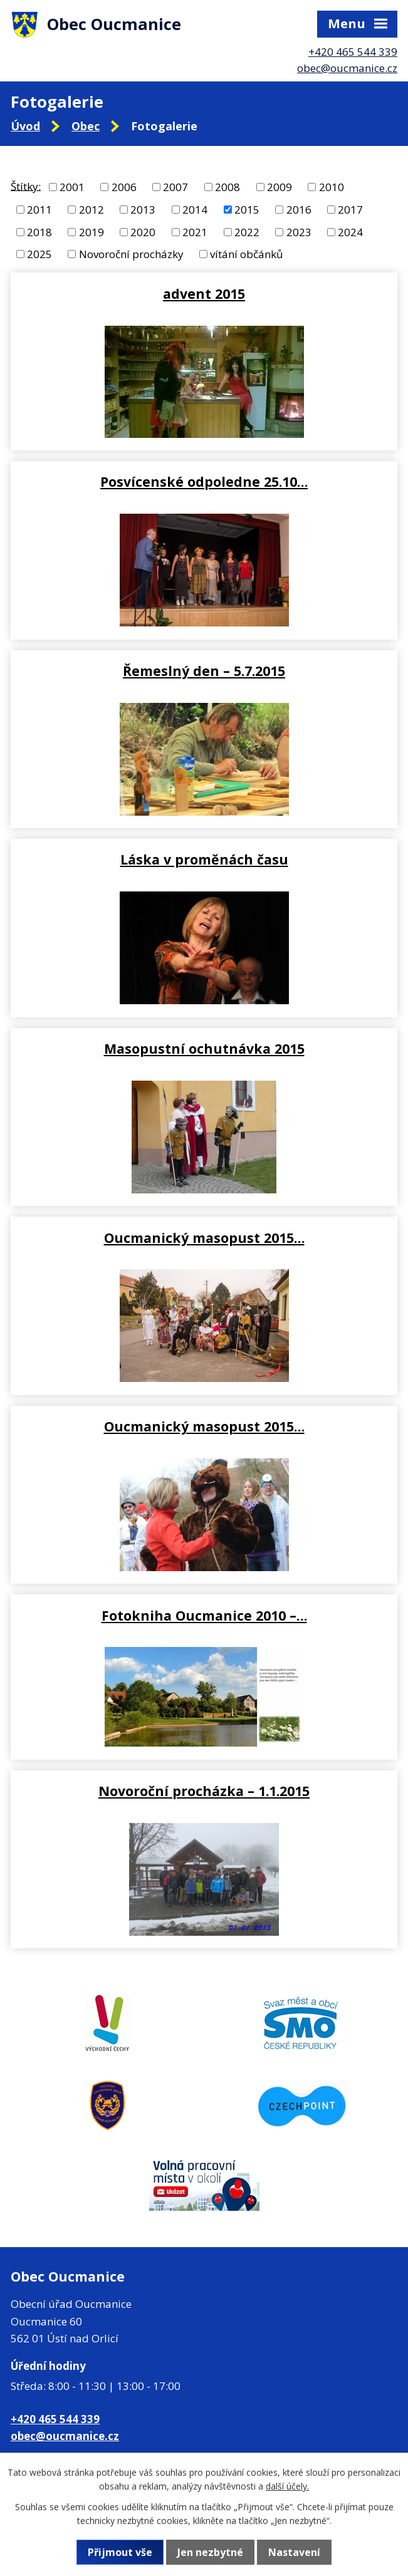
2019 (91, 231)
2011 (39, 209)
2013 (142, 209)
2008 (227, 187)
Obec (85, 125)
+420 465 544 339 (352, 51)
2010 (331, 187)
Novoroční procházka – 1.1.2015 (204, 1791)
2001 (72, 187)
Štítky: (26, 186)
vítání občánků (246, 254)
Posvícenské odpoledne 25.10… (204, 481)
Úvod (25, 125)
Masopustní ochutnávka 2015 (204, 1048)
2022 (246, 231)
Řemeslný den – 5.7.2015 (204, 671)
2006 (124, 187)
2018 (39, 231)
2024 (350, 231)
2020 (142, 231)
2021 (194, 231)
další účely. (287, 2486)
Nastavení (294, 2552)
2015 (246, 209)
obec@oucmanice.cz (347, 68)
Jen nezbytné (210, 2552)
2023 (298, 231)
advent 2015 (204, 293)
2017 (350, 209)
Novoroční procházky (131, 254)
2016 (298, 209)
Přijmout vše (120, 2552)
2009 (279, 187)
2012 (91, 209)
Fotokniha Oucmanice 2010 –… (204, 1615)
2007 (175, 187)
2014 (194, 209)
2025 (39, 254)
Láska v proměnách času (204, 859)
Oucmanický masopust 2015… (204, 1237)
